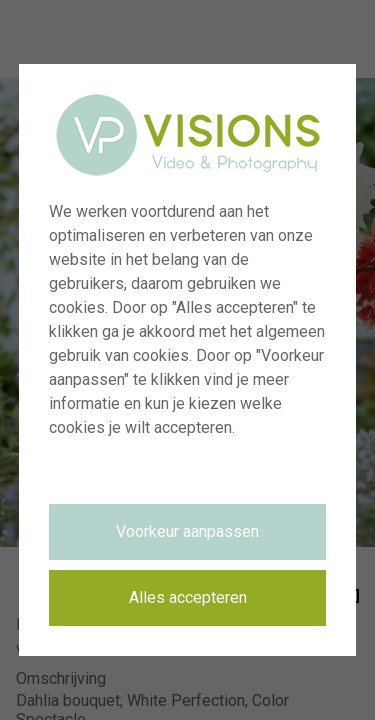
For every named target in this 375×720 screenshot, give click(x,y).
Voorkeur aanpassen (187, 531)
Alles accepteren (188, 597)
